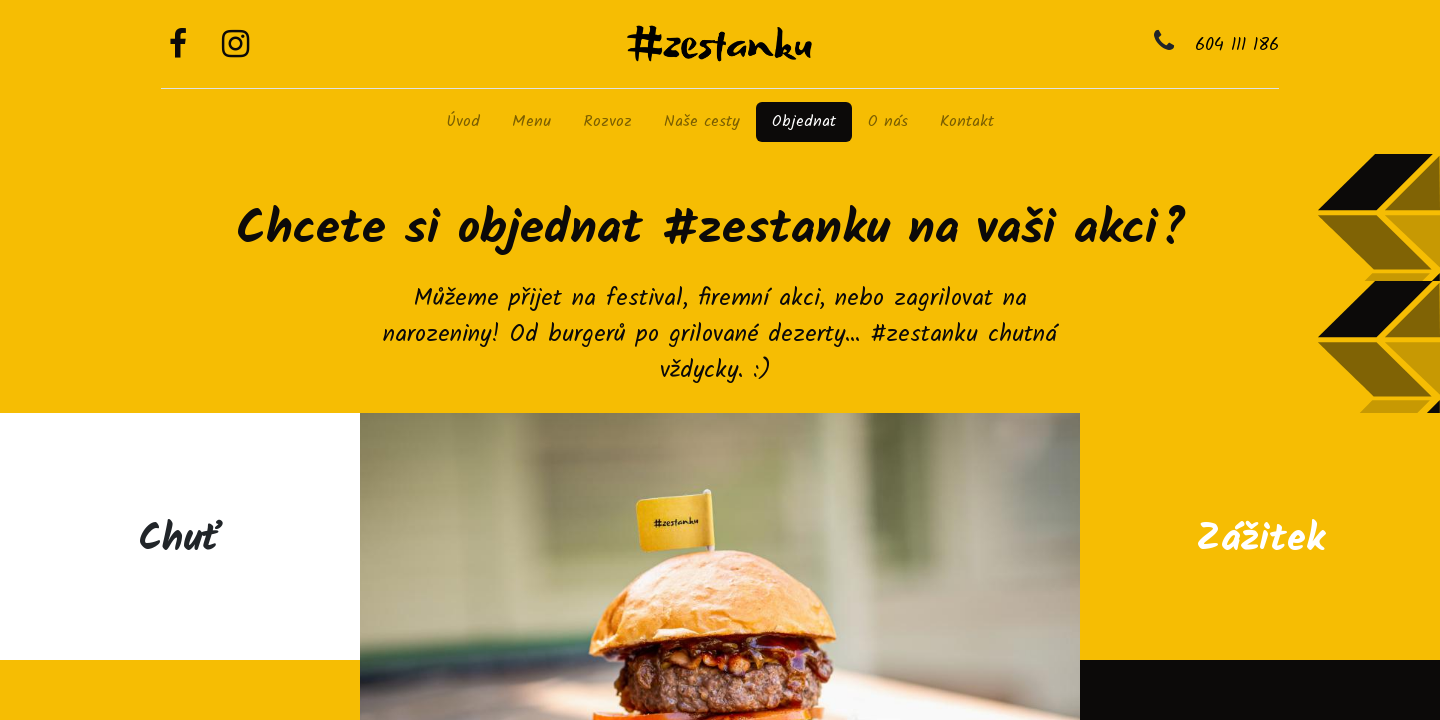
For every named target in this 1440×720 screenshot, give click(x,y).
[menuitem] (463, 122)
